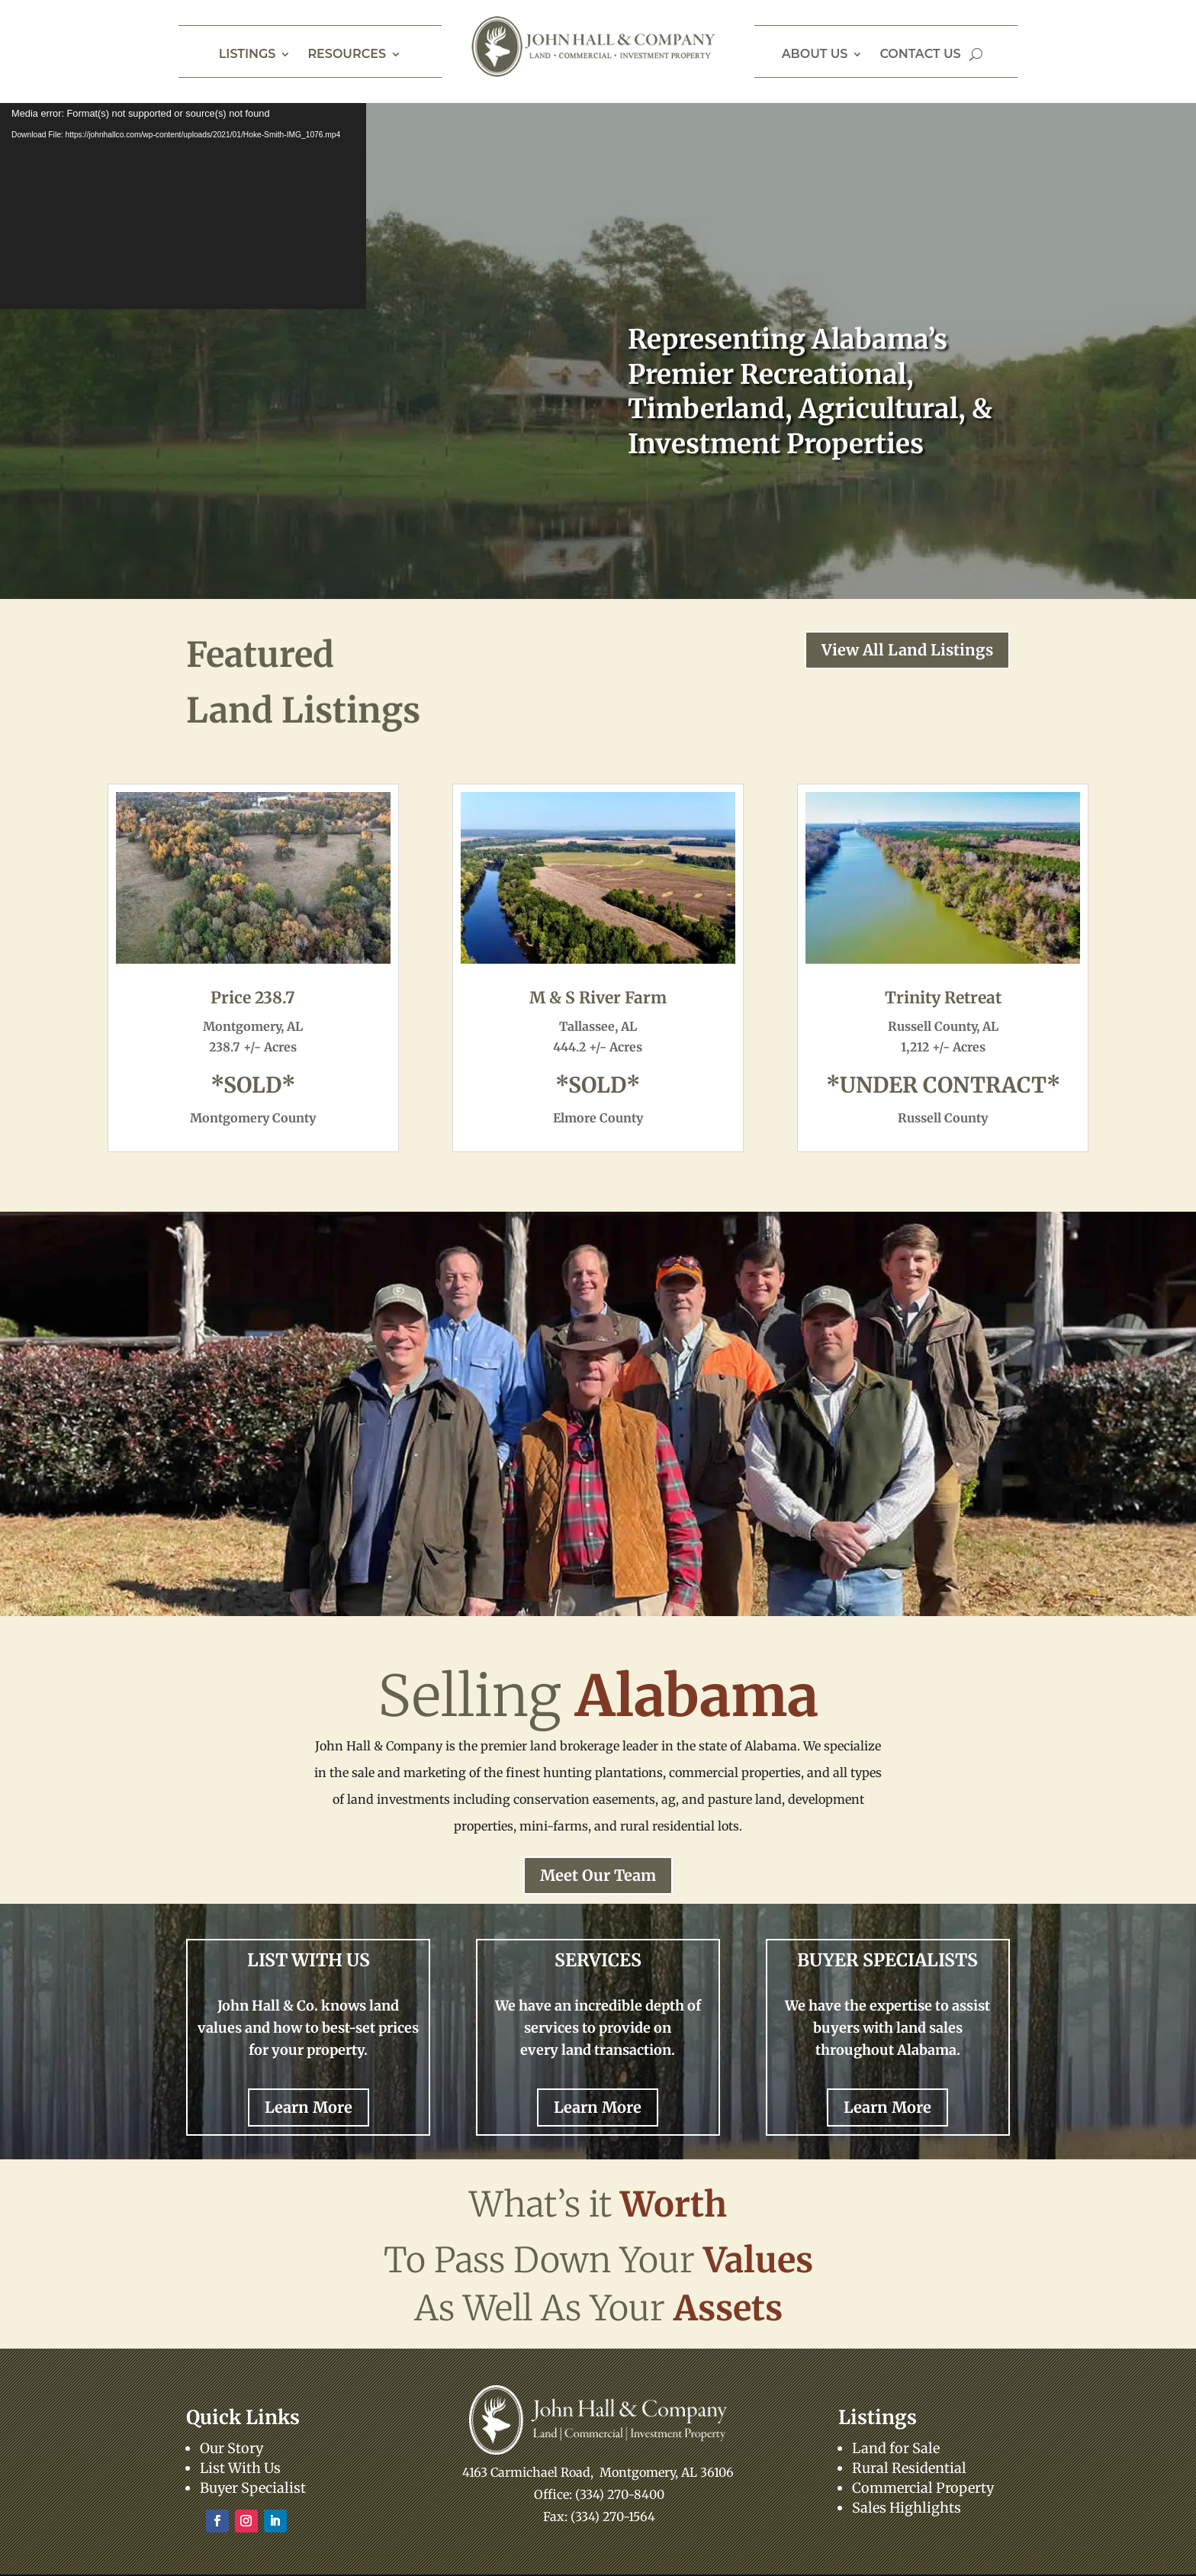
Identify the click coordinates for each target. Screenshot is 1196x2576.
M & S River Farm (598, 997)
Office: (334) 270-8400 (599, 2494)
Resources (346, 55)
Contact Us (919, 55)
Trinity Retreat (943, 997)
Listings (247, 55)
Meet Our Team (598, 1875)
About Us (815, 55)
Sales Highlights (906, 2507)
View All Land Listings (907, 649)
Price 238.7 (253, 997)
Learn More (308, 2107)
